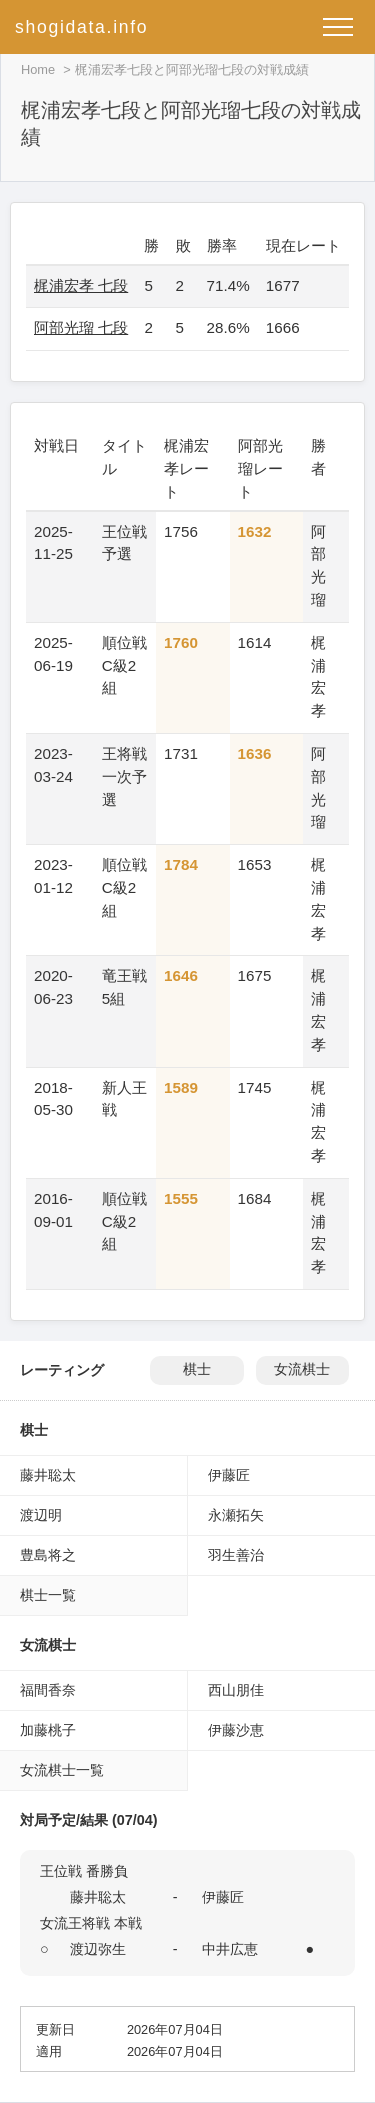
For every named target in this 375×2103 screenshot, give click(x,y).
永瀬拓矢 (236, 1515)
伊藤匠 (229, 1475)
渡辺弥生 (98, 1949)
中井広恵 (230, 1949)
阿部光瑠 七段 (81, 327)
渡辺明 (41, 1515)
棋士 (197, 1369)
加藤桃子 (48, 1730)
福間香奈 (48, 1690)
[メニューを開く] (338, 27)
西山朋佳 (236, 1690)
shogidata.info (81, 27)
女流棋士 (302, 1369)
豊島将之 (48, 1555)
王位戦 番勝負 (84, 1871)
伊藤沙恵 (236, 1730)
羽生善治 (236, 1555)
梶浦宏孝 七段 (81, 285)
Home (38, 69)
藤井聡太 (48, 1475)
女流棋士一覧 (62, 1770)
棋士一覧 (48, 1595)
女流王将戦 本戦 (91, 1923)
